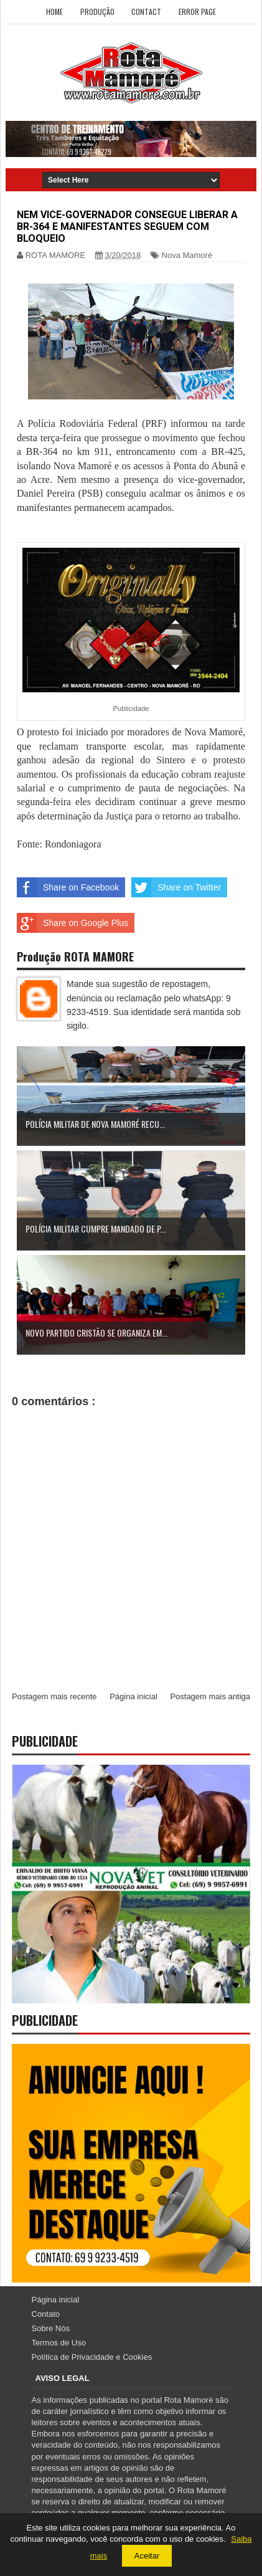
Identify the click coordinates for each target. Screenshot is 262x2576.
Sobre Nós (51, 2328)
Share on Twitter (176, 887)
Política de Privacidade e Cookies (92, 2357)
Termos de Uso (59, 2342)
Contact (146, 11)
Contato (46, 2314)
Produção (97, 11)
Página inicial (133, 1696)
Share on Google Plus (72, 923)
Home (54, 11)
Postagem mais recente (54, 1696)
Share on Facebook (68, 887)
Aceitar (146, 2555)
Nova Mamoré (187, 255)
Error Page (197, 11)
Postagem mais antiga (210, 1696)
